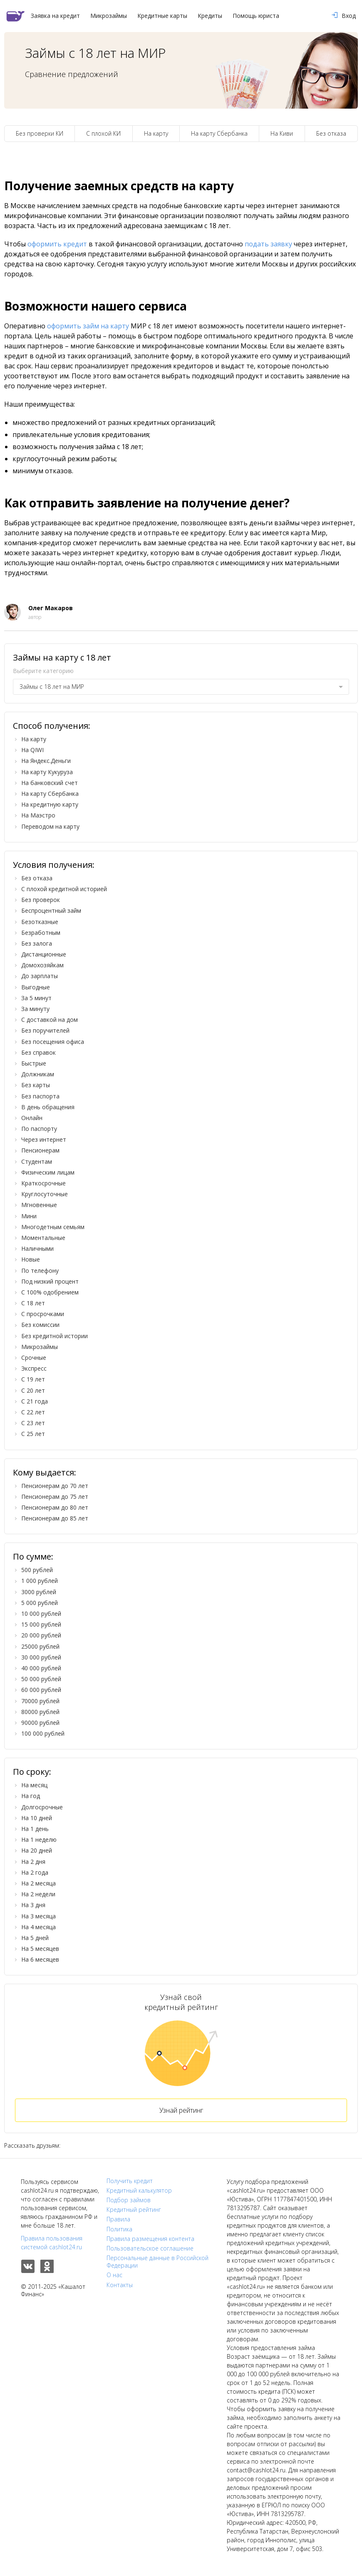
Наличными (37, 1248)
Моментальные (43, 1238)
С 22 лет (33, 1412)
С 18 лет (33, 1303)
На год (30, 1796)
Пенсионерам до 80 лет (54, 1507)
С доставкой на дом (49, 1019)
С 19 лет (33, 1379)
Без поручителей (45, 1030)
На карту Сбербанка (219, 133)
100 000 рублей (42, 1733)
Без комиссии (40, 1325)
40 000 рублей (41, 1668)
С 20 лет (33, 1390)
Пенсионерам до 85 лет (54, 1518)
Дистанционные (43, 954)
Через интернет (43, 1139)
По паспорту (39, 1129)
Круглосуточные (44, 1194)
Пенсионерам (40, 1150)
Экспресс (34, 1368)
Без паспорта (40, 1096)
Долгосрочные (42, 1807)
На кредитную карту (49, 804)
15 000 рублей (41, 1624)
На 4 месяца (38, 1927)
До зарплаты (39, 976)
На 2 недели (38, 1894)
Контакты (120, 2285)
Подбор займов (129, 2200)
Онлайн (31, 1118)
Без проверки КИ (39, 133)
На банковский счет (49, 783)
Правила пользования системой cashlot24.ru (51, 2242)
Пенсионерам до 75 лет (54, 1496)
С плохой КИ (103, 133)
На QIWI (32, 750)
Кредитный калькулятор (139, 2190)
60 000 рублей (41, 1690)
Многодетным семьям (52, 1227)
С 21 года (34, 1401)
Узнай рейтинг (181, 2110)
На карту (156, 133)
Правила (118, 2219)
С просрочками (42, 1314)
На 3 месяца (38, 1916)
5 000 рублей (39, 1603)
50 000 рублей (41, 1679)
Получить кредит (130, 2181)
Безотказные (39, 922)
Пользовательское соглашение (150, 2248)
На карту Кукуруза (47, 772)
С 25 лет (33, 1434)
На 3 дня (33, 1905)
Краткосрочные (43, 1183)
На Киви (281, 133)
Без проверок (40, 900)
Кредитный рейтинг (134, 2209)
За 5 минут (36, 998)
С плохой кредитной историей (64, 889)
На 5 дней (35, 1938)
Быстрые (33, 1063)
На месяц (34, 1785)
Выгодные (35, 987)
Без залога (36, 943)
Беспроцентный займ (51, 910)
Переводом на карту (50, 826)
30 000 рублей (41, 1657)
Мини (29, 1216)
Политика (119, 2229)
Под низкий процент (50, 1281)
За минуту (35, 1009)
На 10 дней (36, 1818)
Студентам (36, 1161)
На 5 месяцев (40, 1948)
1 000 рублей (39, 1581)
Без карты (35, 1085)
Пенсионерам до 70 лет (54, 1486)
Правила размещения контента (150, 2239)
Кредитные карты (162, 16)
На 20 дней (36, 1850)
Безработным (40, 933)
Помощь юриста (256, 16)
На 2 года (34, 1872)
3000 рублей (38, 1592)
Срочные (33, 1357)
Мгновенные (39, 1205)
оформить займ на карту (88, 325)
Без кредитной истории (54, 1336)
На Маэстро (38, 815)
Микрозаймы (108, 16)
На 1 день (35, 1829)
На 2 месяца (38, 1883)
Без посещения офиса (52, 1042)
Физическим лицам (47, 1172)
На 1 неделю (39, 1839)
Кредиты (210, 16)
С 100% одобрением (50, 1292)
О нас (114, 2275)
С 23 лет (33, 1423)
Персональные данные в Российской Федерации (157, 2261)
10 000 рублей (41, 1613)
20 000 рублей (41, 1635)
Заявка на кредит (55, 16)
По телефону (40, 1270)
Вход (344, 16)
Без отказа (331, 133)
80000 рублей (40, 1712)
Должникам (37, 1074)
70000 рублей (40, 1701)
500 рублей (37, 1570)
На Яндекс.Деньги (46, 761)
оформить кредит (57, 243)
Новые (30, 1259)
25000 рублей (40, 1646)
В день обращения (47, 1107)
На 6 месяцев (40, 1959)
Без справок (38, 1052)
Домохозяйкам (42, 965)
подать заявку (268, 243)
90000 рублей (40, 1722)
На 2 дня (33, 1862)
